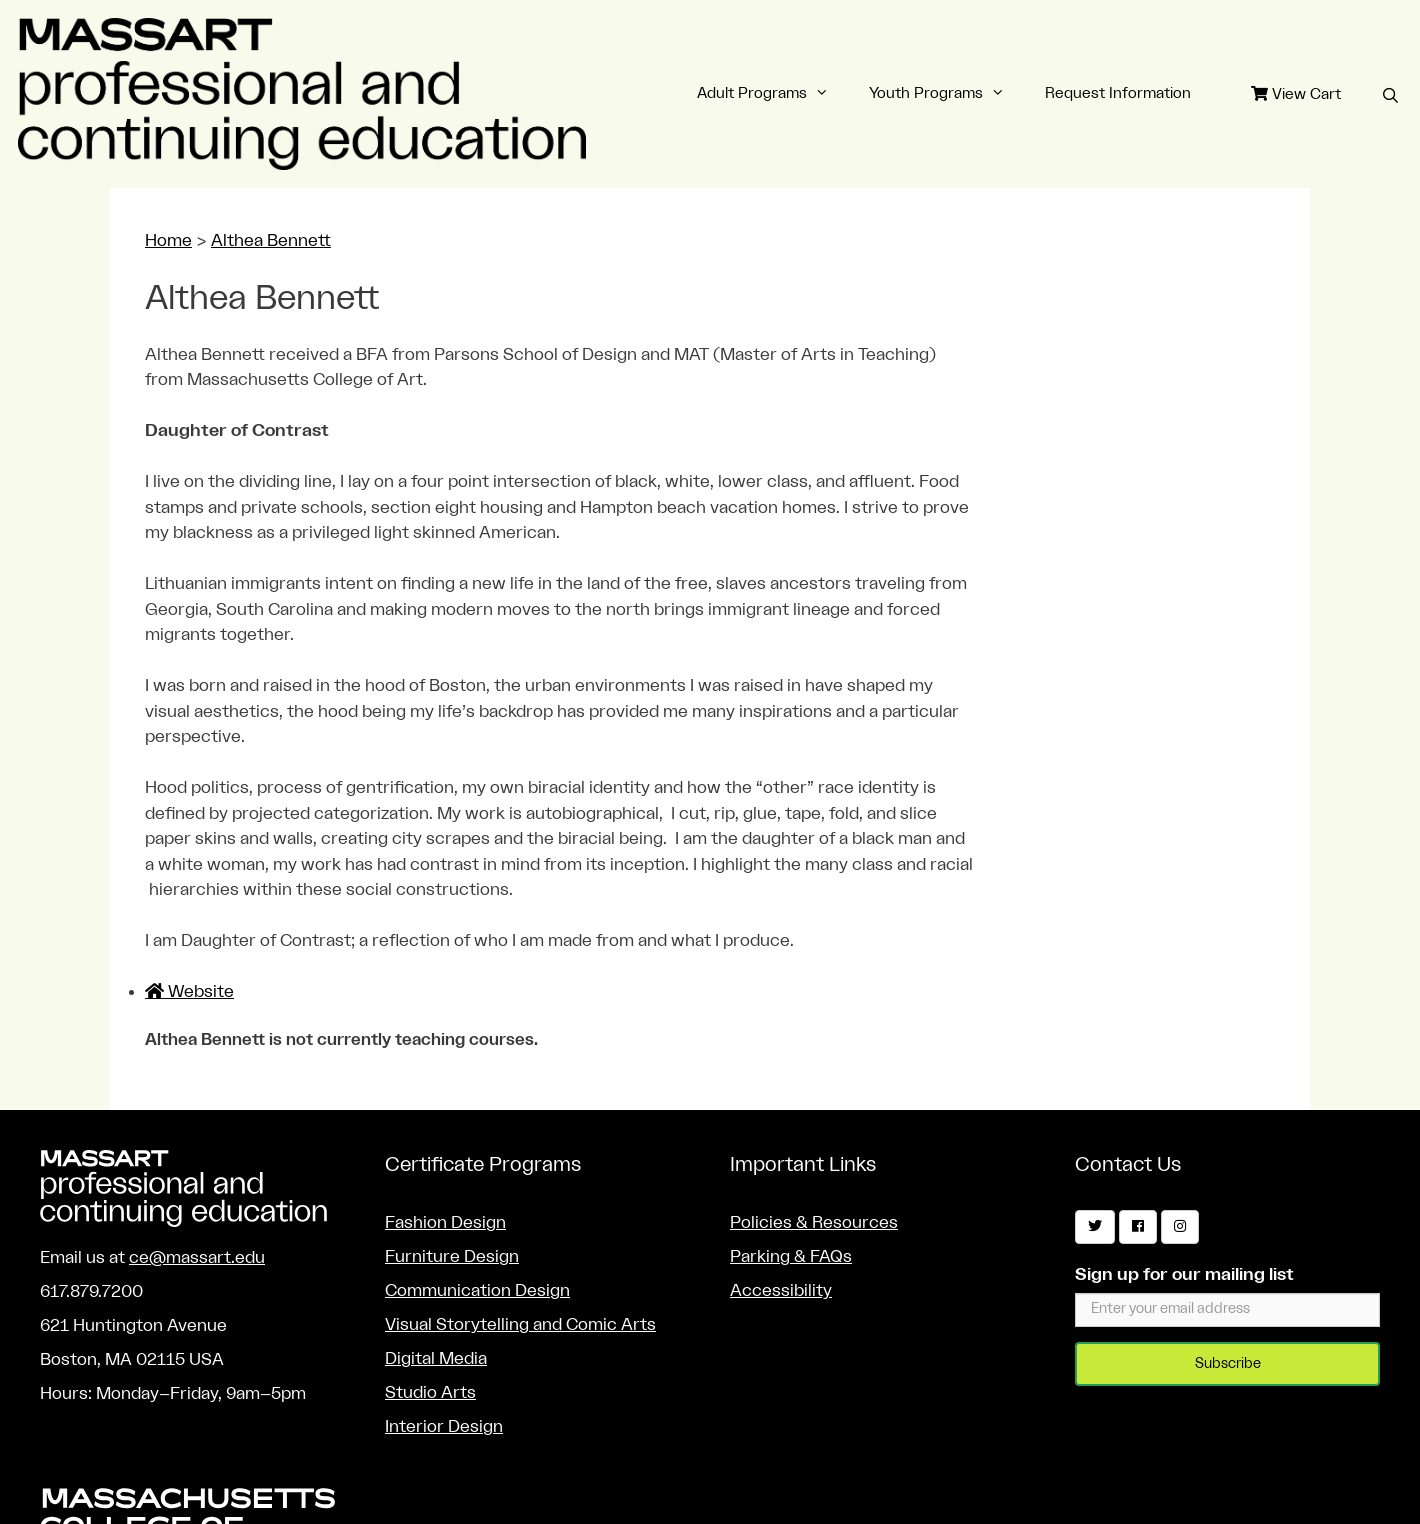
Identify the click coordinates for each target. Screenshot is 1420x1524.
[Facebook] (1138, 1227)
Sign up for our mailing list (1184, 1274)
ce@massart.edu (197, 1257)
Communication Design (477, 1290)
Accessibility (781, 1290)
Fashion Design (445, 1222)
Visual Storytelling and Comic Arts (520, 1324)
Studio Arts (430, 1392)
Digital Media (436, 1358)
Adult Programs (773, 94)
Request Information (1118, 93)
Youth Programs (947, 94)
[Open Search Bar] (1390, 97)
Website (189, 991)
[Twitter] (1095, 1227)
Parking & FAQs (791, 1256)
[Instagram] (1180, 1227)
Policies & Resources (814, 1222)
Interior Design (444, 1426)
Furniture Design (452, 1256)
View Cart (1296, 94)
